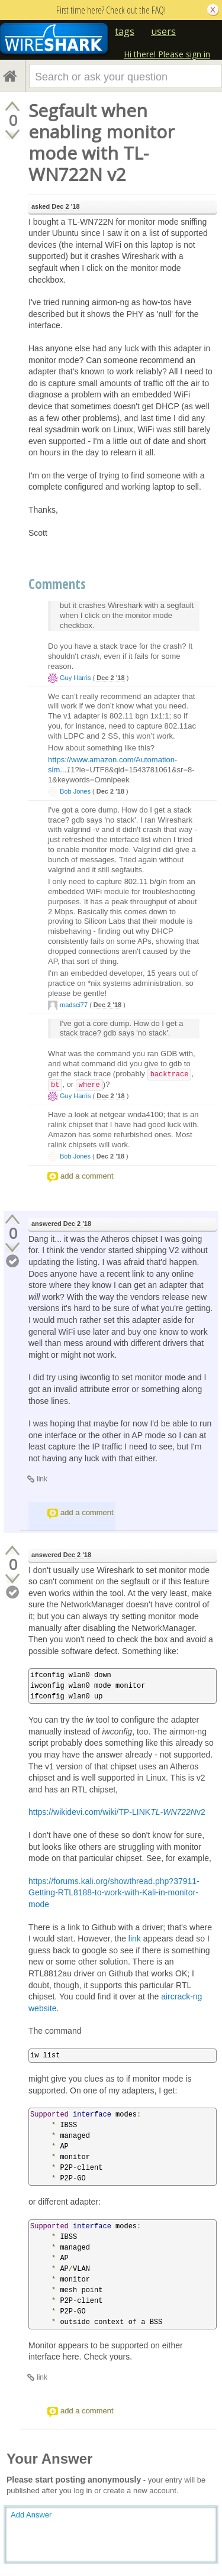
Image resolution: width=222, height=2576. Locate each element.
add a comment (87, 1176)
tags (124, 31)
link (42, 1479)
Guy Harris (75, 677)
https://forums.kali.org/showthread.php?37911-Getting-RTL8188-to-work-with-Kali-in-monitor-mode (114, 1892)
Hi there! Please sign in (167, 54)
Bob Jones (75, 791)
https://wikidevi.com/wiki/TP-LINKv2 (116, 1812)
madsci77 (74, 1004)
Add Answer (31, 2514)
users (163, 31)
